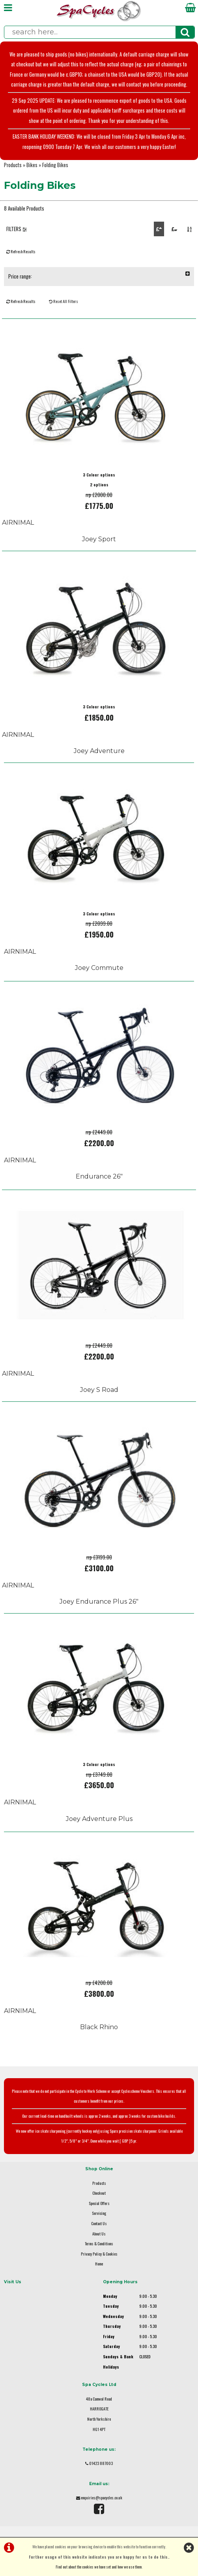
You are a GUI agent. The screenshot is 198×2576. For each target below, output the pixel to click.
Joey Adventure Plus (99, 1819)
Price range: (99, 275)
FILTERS (16, 229)
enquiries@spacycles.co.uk (101, 2498)
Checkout (99, 2193)
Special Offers (99, 2203)
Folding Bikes (55, 165)
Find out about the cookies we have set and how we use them (99, 2567)
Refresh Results (20, 251)
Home (99, 2264)
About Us (99, 2234)
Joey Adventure (99, 751)
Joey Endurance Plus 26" (99, 1601)
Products (13, 165)
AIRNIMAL (18, 522)
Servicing (99, 2213)
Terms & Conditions (99, 2243)
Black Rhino (99, 2027)
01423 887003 (101, 2463)
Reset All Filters (63, 301)
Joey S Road (99, 1389)
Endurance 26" (99, 1176)
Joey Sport (99, 539)
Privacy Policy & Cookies (99, 2254)
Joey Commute (99, 968)
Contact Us (99, 2223)
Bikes (31, 165)
